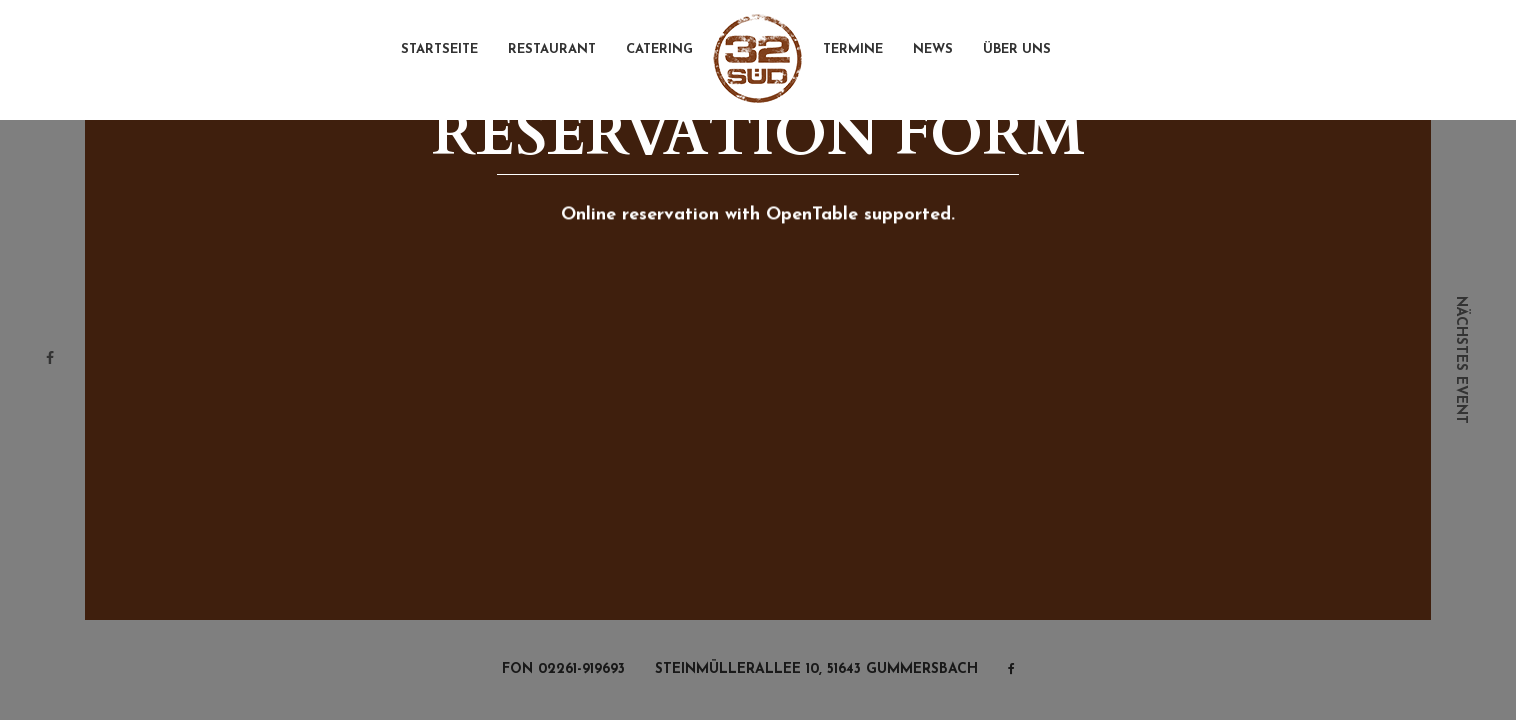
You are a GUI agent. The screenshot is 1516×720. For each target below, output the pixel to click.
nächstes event (1460, 360)
